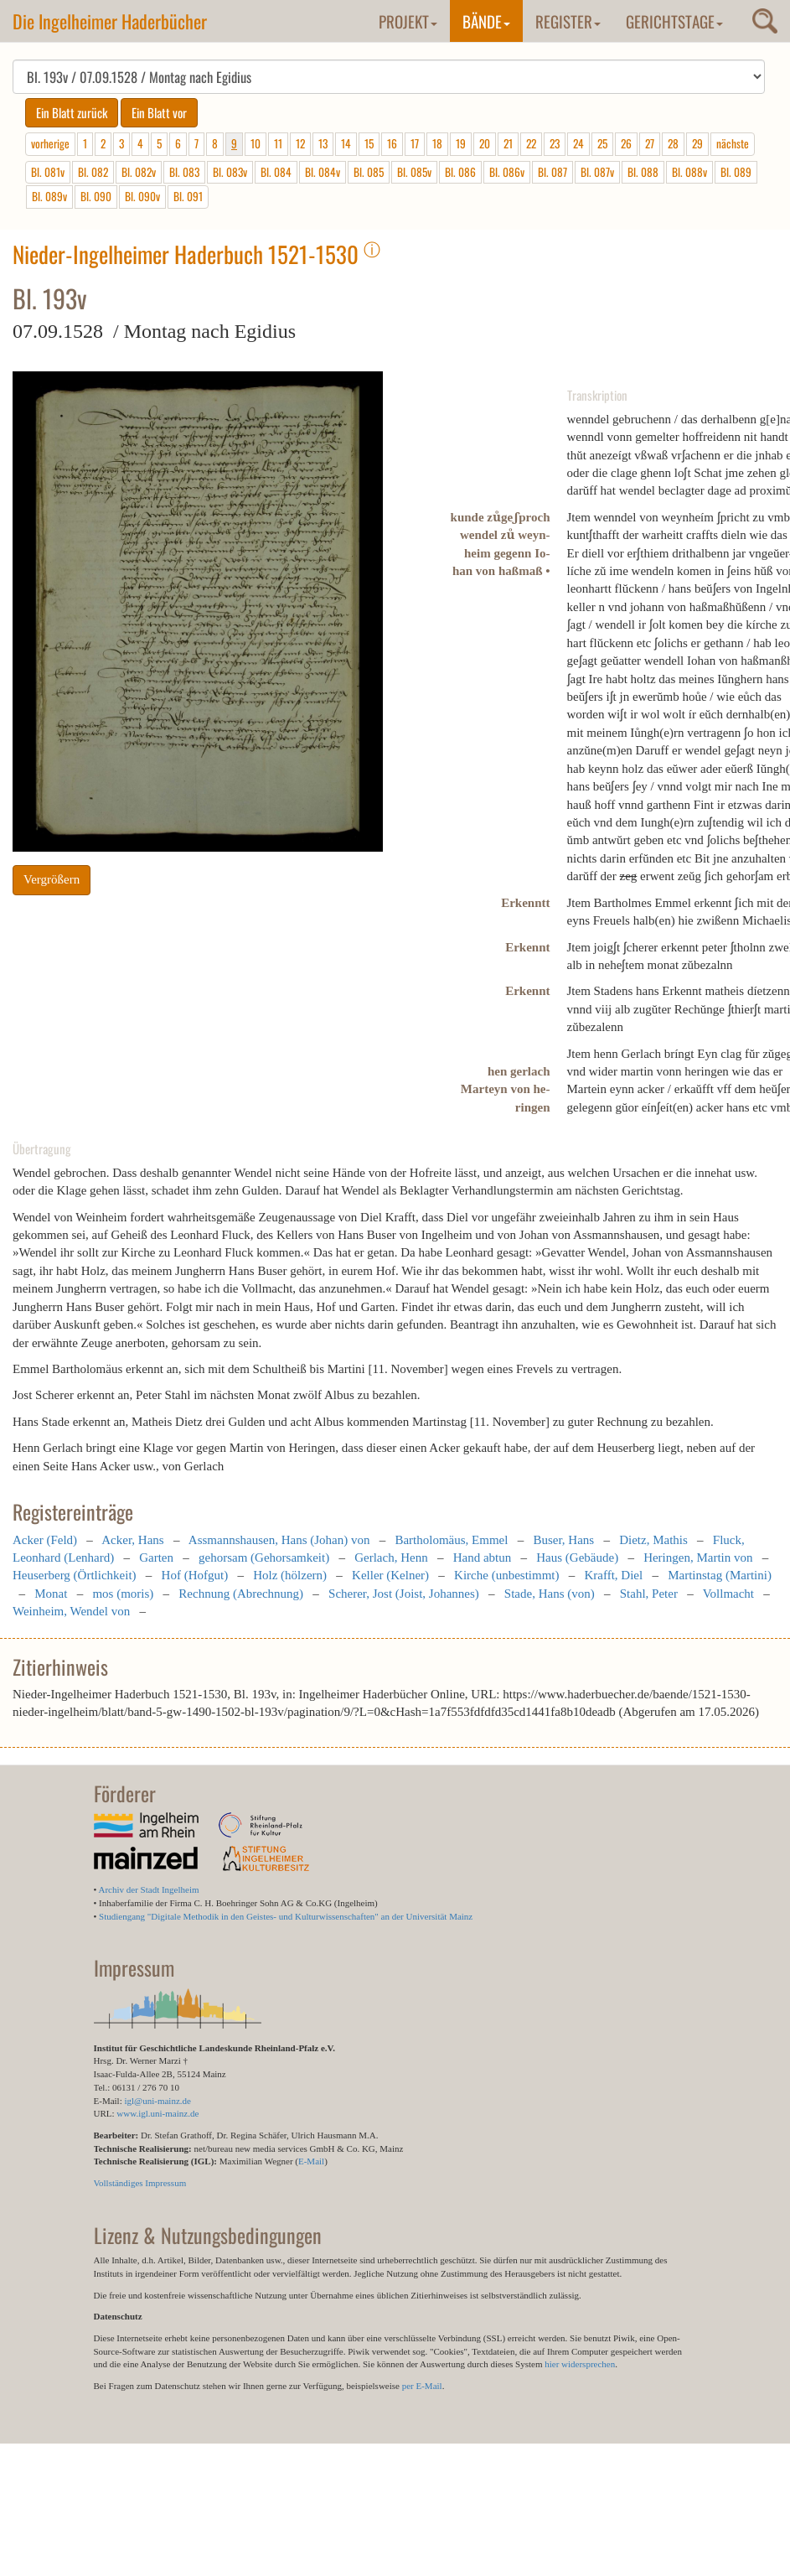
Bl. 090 (95, 196)
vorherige (50, 143)
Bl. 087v (597, 171)
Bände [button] (486, 21)
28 (673, 143)
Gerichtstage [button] (674, 21)
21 (508, 143)
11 (278, 143)
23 (555, 143)
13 (323, 143)
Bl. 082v (138, 171)
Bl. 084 (276, 171)
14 (346, 143)
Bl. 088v (689, 171)
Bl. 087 (552, 171)
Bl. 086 (460, 171)
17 (414, 143)
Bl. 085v (414, 171)
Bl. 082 (93, 171)
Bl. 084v (322, 171)
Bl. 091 (188, 196)
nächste (732, 143)
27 (649, 143)
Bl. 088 (642, 171)
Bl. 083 (184, 171)
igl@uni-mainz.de (157, 2101)
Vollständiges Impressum (140, 2183)
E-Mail (311, 2161)
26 (626, 143)
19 (461, 143)
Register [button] (568, 21)
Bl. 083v (230, 171)
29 (697, 143)
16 (392, 143)
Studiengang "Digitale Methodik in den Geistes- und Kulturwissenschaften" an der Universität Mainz (285, 1916)
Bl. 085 (369, 171)
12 (300, 143)
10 (255, 143)
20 (484, 143)
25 (602, 143)
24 (578, 143)
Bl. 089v (49, 196)
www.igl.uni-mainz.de (157, 2113)
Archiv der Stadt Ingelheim (149, 1889)
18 (437, 143)
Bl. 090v (142, 196)
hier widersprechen (580, 2364)
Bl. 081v (48, 171)
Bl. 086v (506, 171)
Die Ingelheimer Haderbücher (110, 21)
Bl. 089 (735, 171)
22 (531, 143)
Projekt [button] (408, 21)
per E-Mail (422, 2386)
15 (369, 143)
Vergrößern (51, 879)
